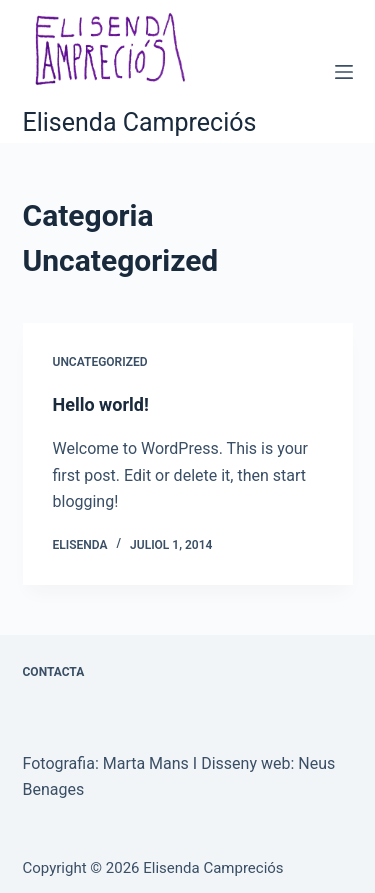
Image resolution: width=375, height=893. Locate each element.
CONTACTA (54, 672)
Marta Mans (146, 763)
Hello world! (101, 404)
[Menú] (344, 72)
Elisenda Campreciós (140, 122)
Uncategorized (100, 362)
